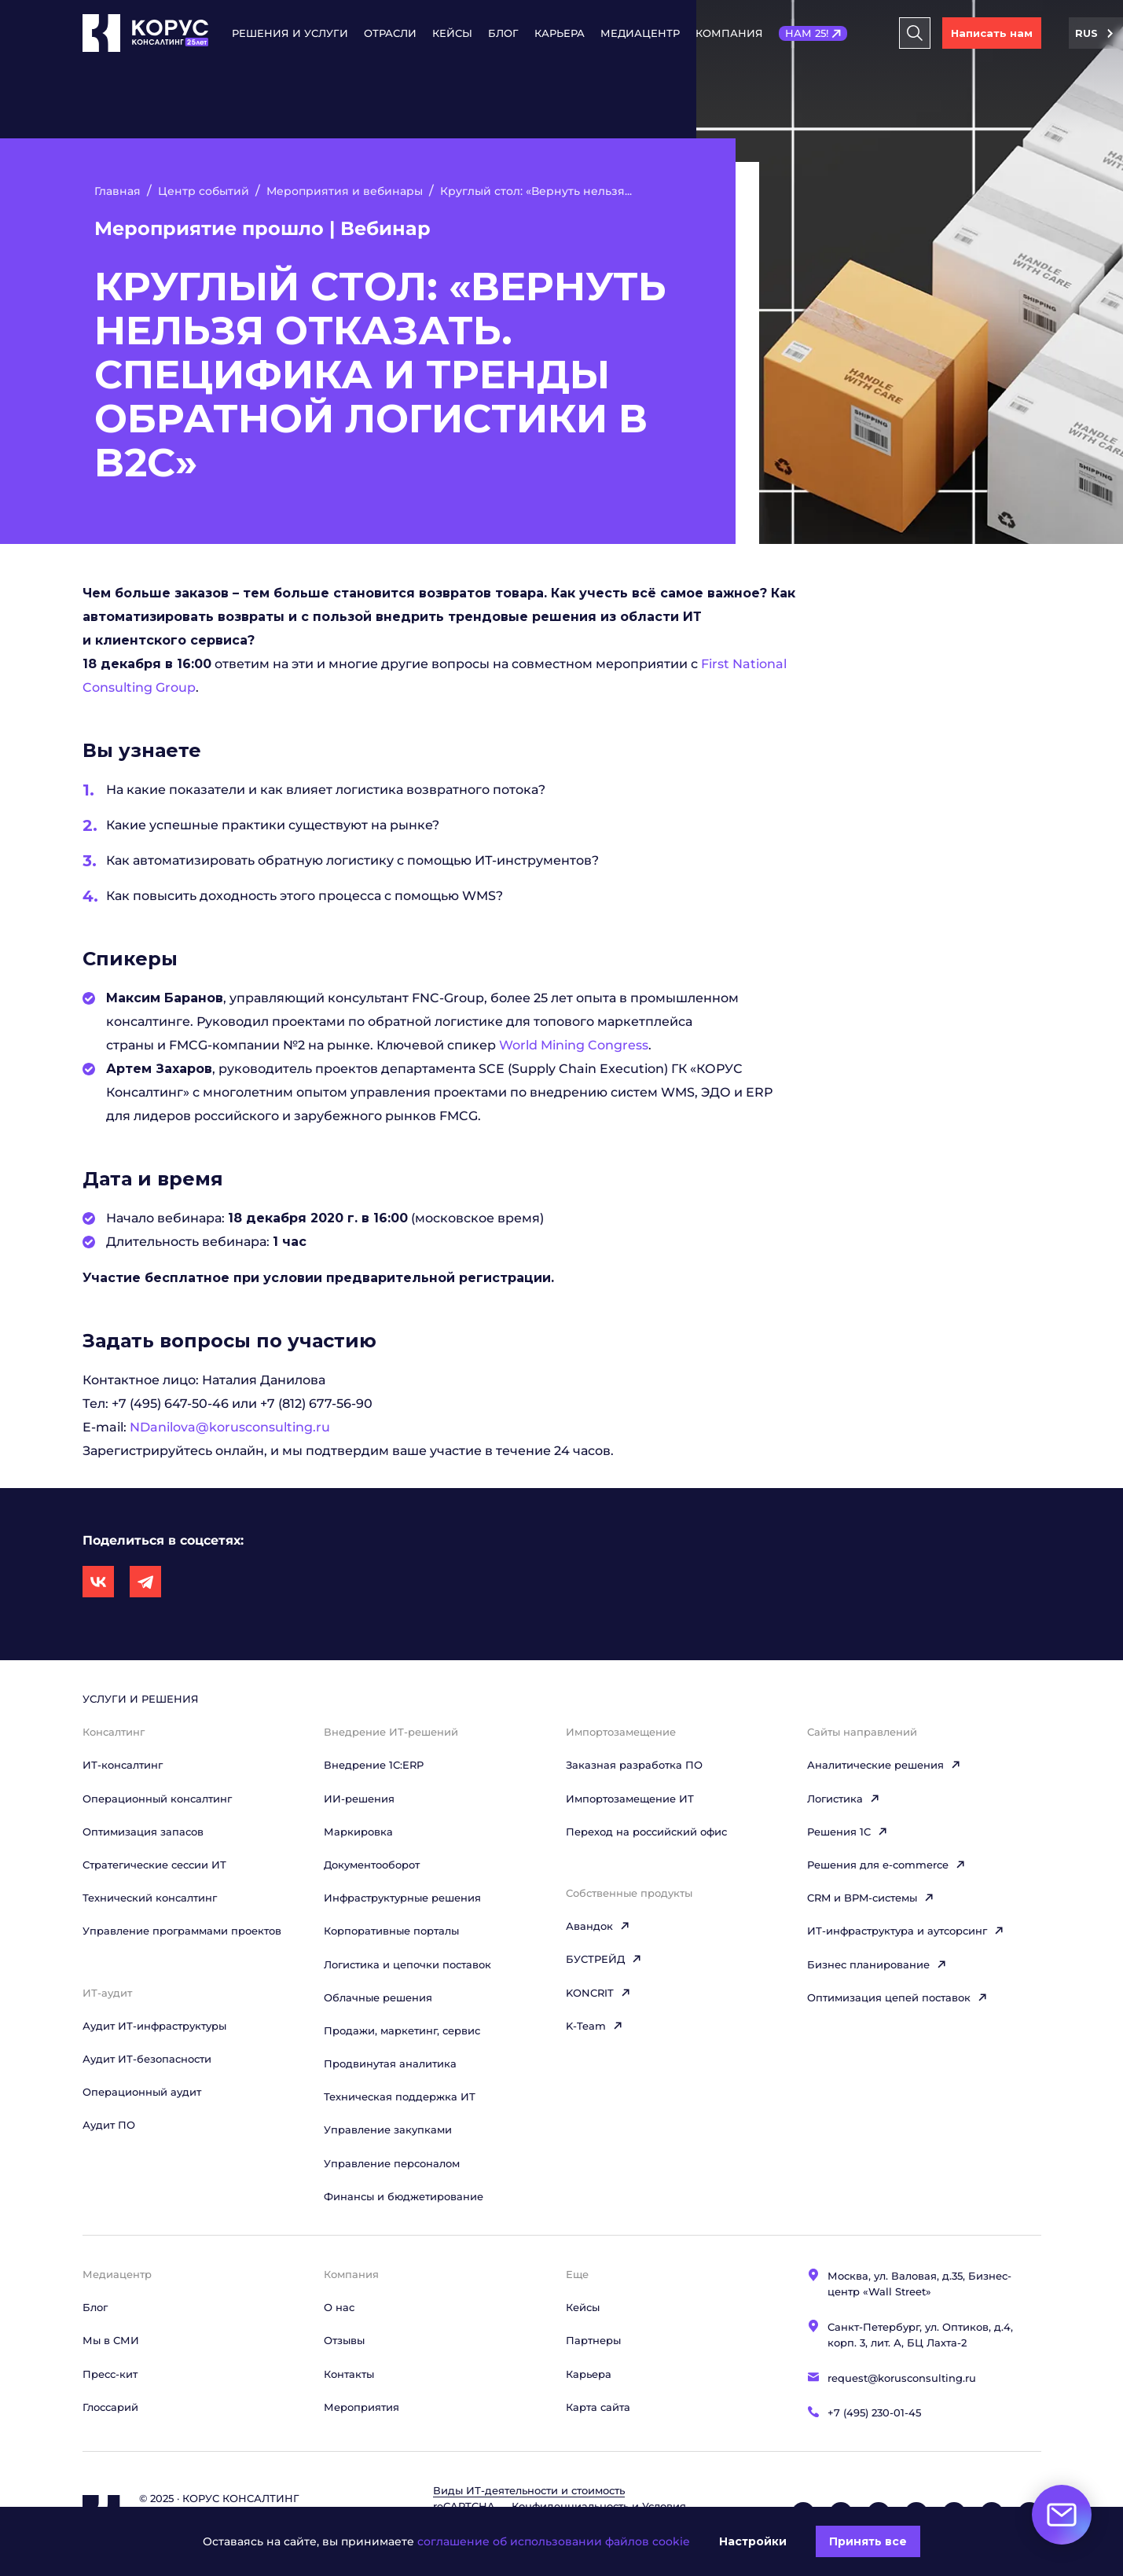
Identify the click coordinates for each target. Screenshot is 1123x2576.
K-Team (594, 2025)
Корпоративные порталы (391, 1930)
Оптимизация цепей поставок (897, 1997)
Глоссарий (110, 2407)
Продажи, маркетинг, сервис (402, 2030)
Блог (503, 33)
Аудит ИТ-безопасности (147, 2058)
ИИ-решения (359, 1798)
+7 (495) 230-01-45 (874, 2412)
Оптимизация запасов (143, 1831)
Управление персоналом (392, 2163)
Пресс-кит (110, 2374)
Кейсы (452, 33)
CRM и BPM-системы (870, 1897)
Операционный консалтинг (157, 1798)
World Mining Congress (573, 1045)
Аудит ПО (109, 2124)
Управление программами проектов (182, 1930)
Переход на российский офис (646, 1831)
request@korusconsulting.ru (902, 2378)
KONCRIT (598, 1992)
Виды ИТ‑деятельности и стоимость (529, 2490)
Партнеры (593, 2340)
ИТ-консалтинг (123, 1764)
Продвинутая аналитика (390, 2063)
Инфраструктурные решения (402, 1897)
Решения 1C (847, 1831)
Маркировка (358, 1831)
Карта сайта (598, 2407)
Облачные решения (378, 1997)
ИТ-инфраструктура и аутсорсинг (905, 1930)
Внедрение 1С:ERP (374, 1764)
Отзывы (344, 2340)
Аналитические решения (884, 1764)
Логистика (843, 1798)
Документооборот (372, 1864)
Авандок (598, 1926)
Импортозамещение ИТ (630, 1798)
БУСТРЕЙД (604, 1959)
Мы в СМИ (111, 2340)
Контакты (349, 2374)
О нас (339, 2307)
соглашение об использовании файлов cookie (553, 2541)
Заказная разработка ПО (634, 1764)
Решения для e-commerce (886, 1864)
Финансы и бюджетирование (403, 2196)
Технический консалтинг (150, 1897)
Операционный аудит (142, 2091)
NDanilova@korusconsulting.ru (230, 1427)
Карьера (559, 33)
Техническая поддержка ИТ (399, 2096)
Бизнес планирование (877, 1964)
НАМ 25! (806, 33)
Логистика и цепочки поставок (407, 1964)
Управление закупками (388, 2129)
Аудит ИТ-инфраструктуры (154, 2025)
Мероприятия (361, 2407)
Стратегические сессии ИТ (154, 1864)
